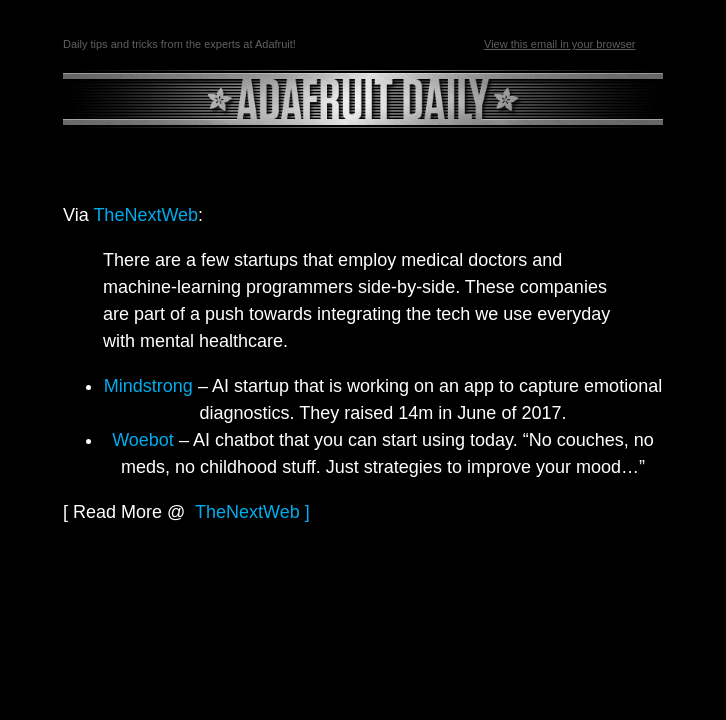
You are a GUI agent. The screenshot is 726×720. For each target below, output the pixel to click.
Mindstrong (148, 386)
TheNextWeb (145, 215)
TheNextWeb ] (252, 512)
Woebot (143, 440)
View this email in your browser (559, 44)
